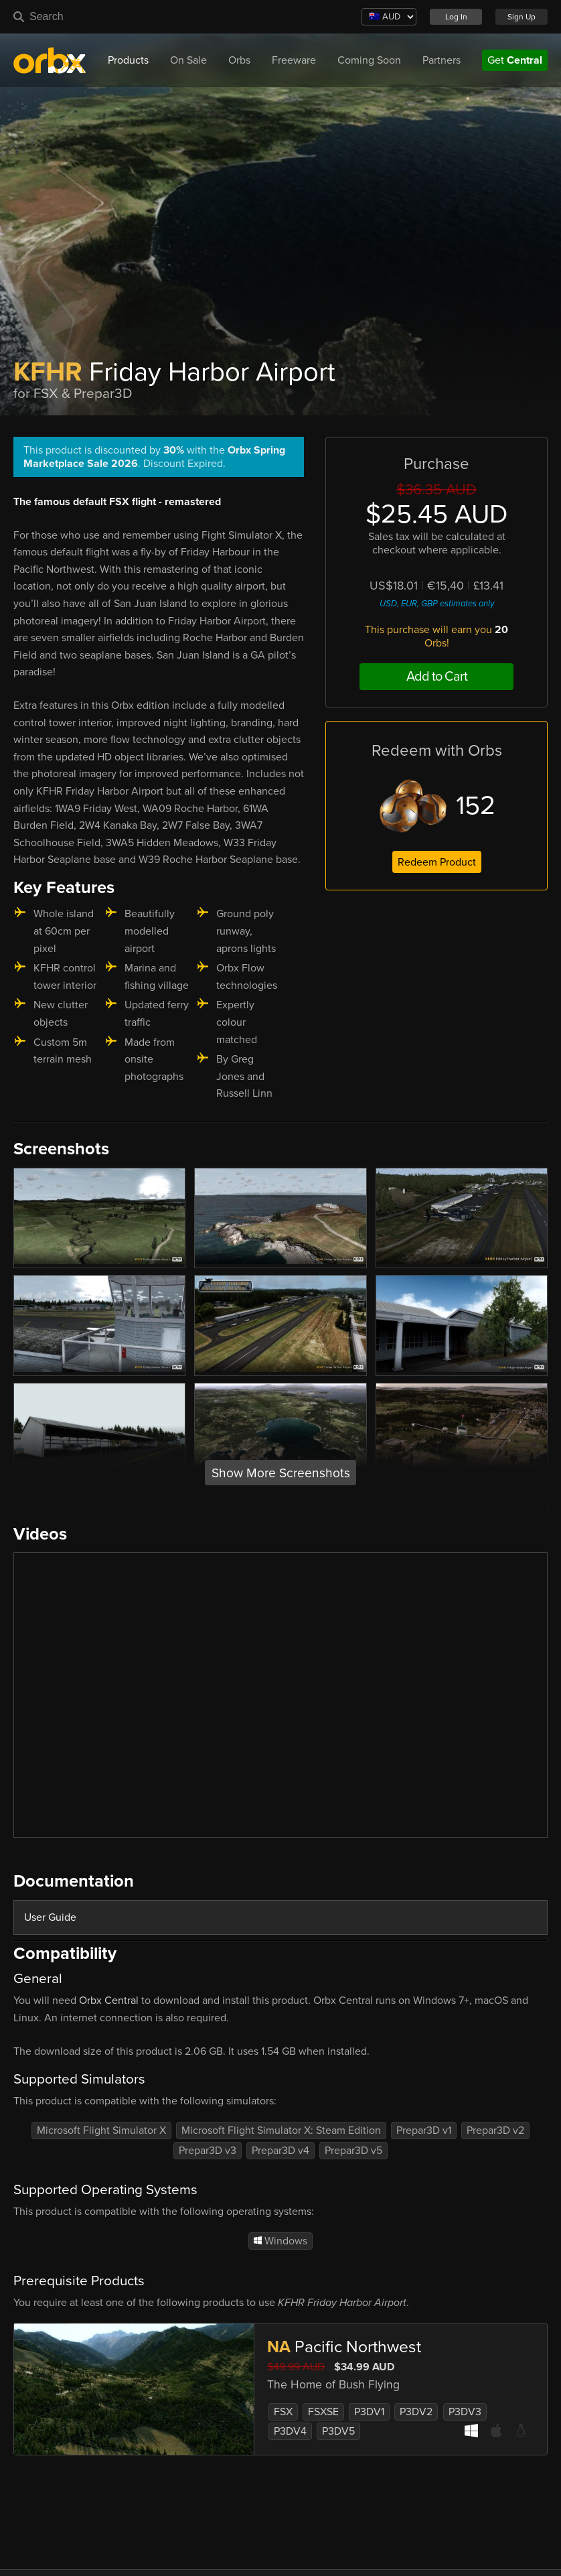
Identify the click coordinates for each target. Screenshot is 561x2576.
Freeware (294, 60)
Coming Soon (369, 60)
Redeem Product (437, 862)
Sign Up (521, 16)
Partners (441, 60)
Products (128, 60)
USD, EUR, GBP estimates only (437, 603)
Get (514, 60)
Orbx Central (109, 2000)
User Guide (50, 1917)
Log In (456, 16)
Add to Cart (436, 677)
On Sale (188, 60)
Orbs (239, 60)
